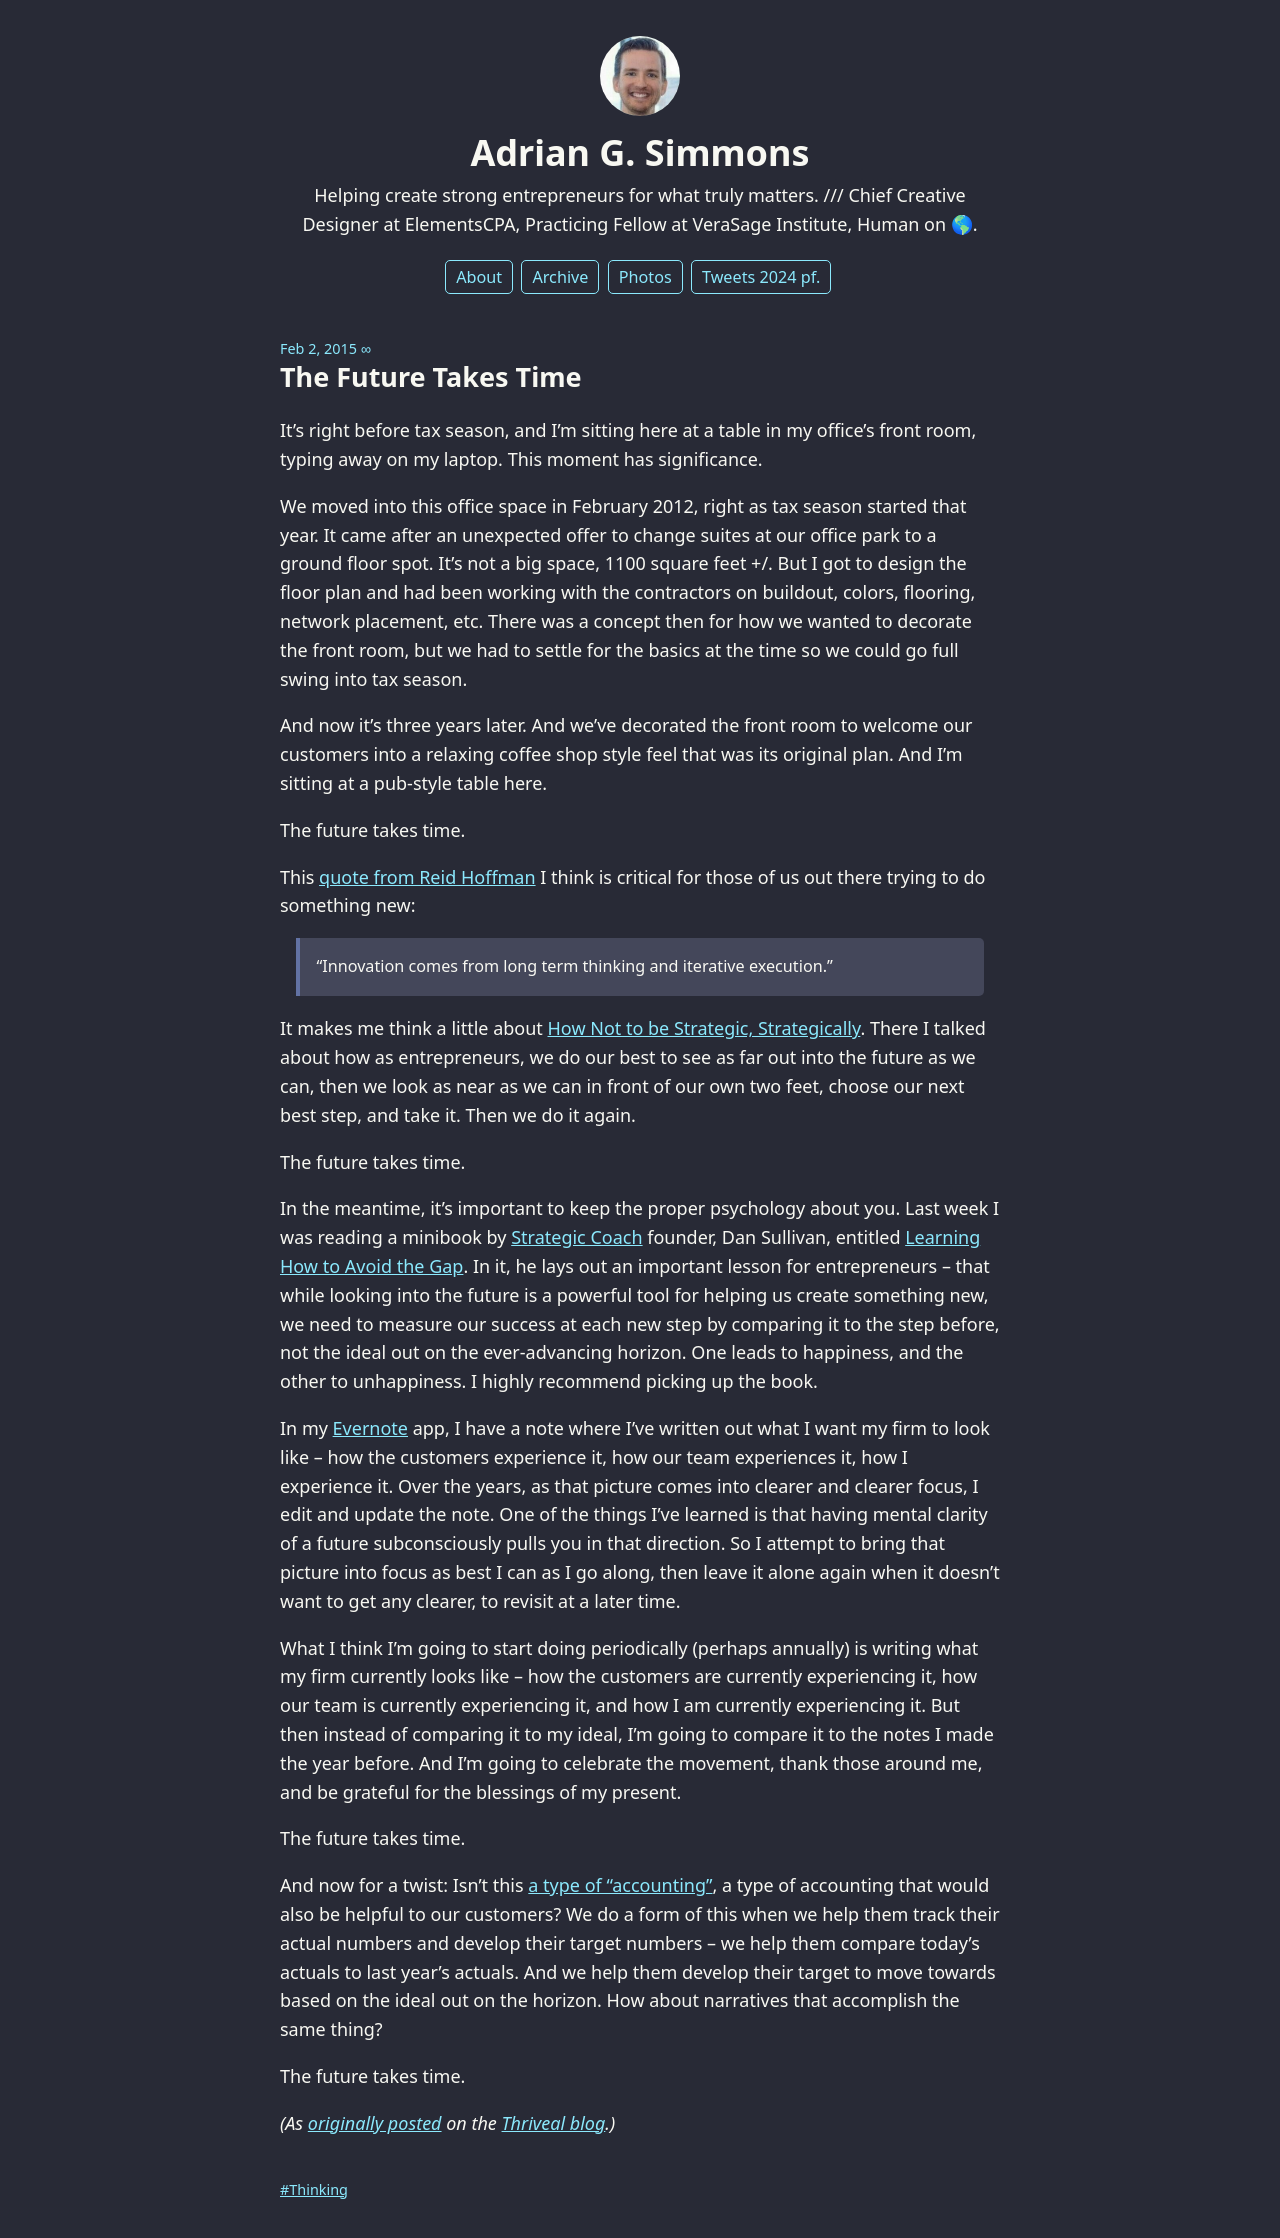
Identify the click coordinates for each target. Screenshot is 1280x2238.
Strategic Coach (576, 1237)
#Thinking (314, 2189)
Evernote (370, 1428)
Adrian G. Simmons (639, 152)
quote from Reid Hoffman (427, 877)
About (479, 277)
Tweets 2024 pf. (761, 277)
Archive (560, 277)
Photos (645, 277)
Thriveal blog (554, 2123)
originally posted (375, 2123)
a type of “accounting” (620, 1885)
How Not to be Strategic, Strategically (704, 1028)
